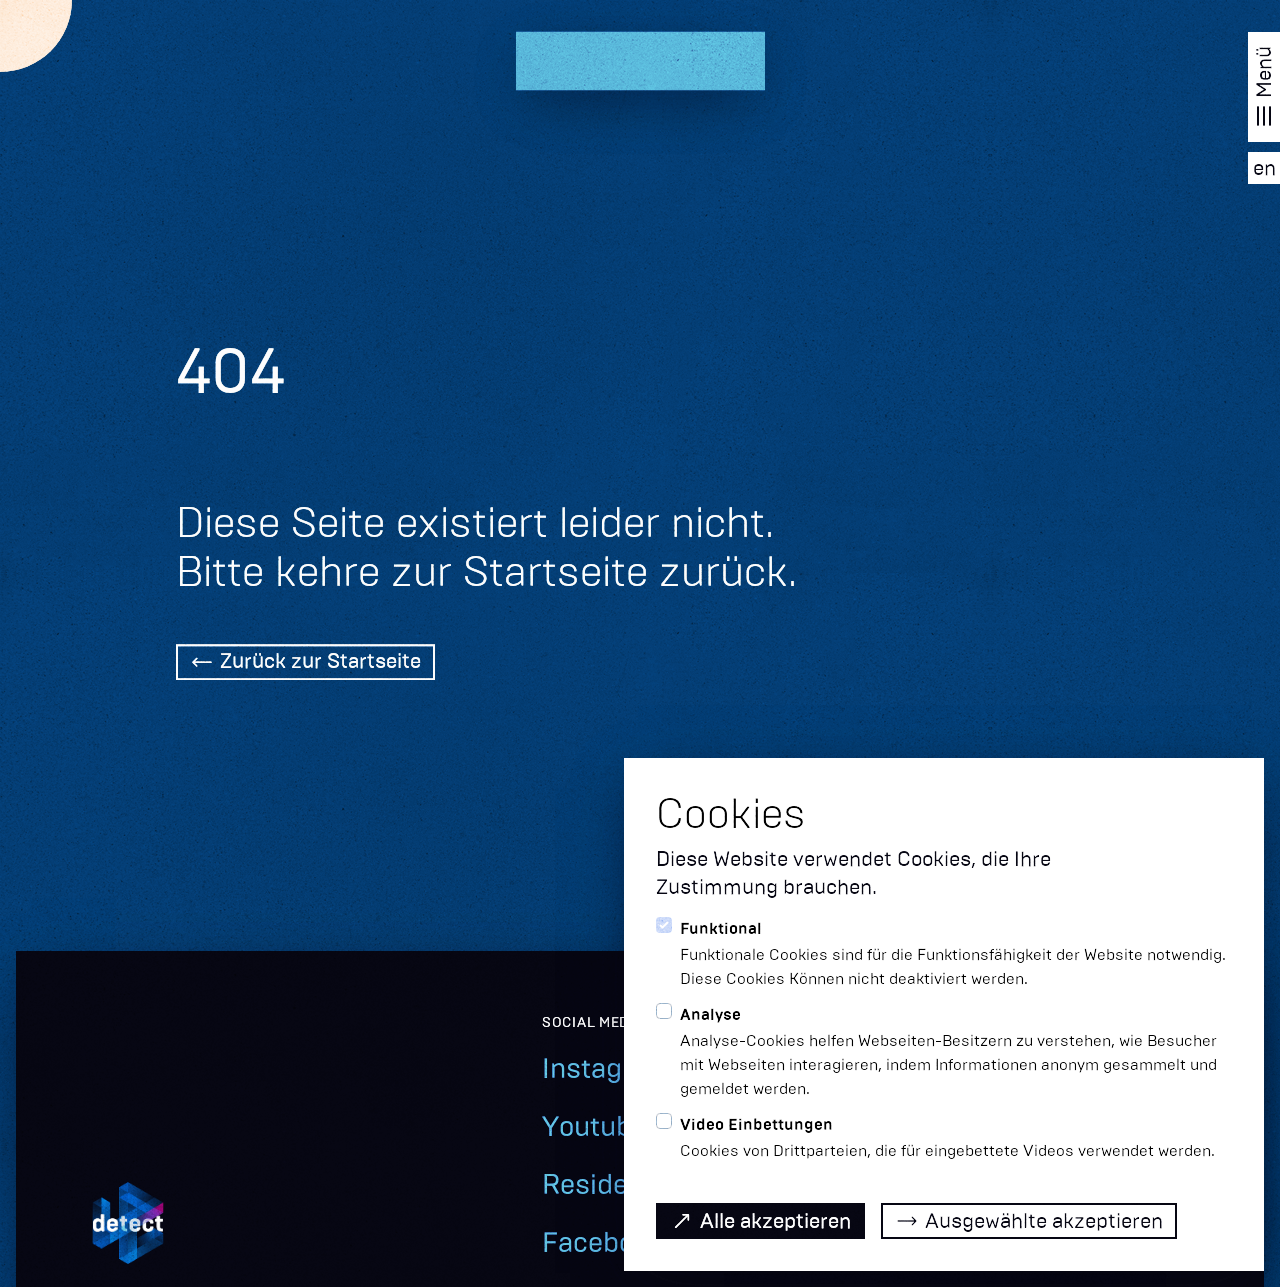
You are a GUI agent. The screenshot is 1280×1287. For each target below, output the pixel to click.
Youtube (594, 1126)
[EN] (1264, 168)
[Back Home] (305, 664)
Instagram (607, 1068)
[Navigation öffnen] (1264, 87)
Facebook (603, 1242)
